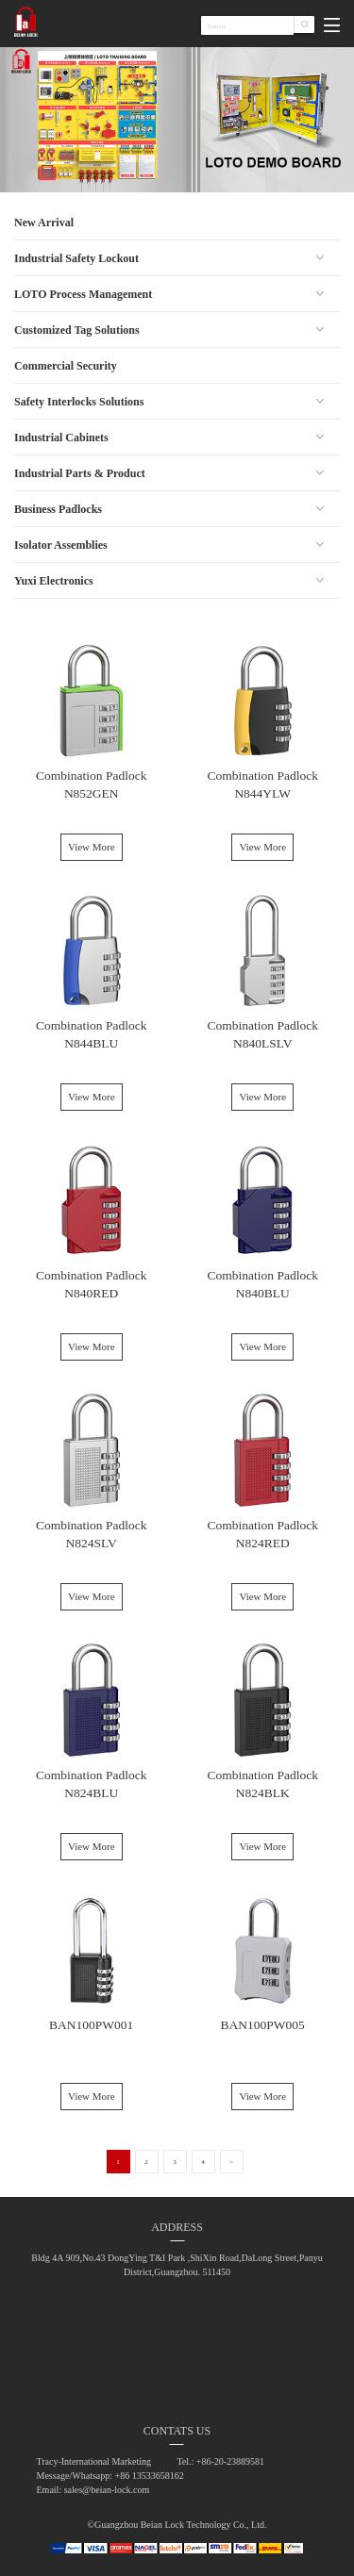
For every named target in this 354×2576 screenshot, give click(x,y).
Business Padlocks (58, 509)
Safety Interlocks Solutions (78, 401)
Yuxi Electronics (53, 580)
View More (91, 846)
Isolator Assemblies (61, 545)
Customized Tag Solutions (77, 330)
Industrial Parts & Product (79, 473)
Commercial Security (65, 365)
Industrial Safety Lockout (76, 258)
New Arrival (44, 222)
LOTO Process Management (83, 294)
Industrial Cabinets (61, 437)
